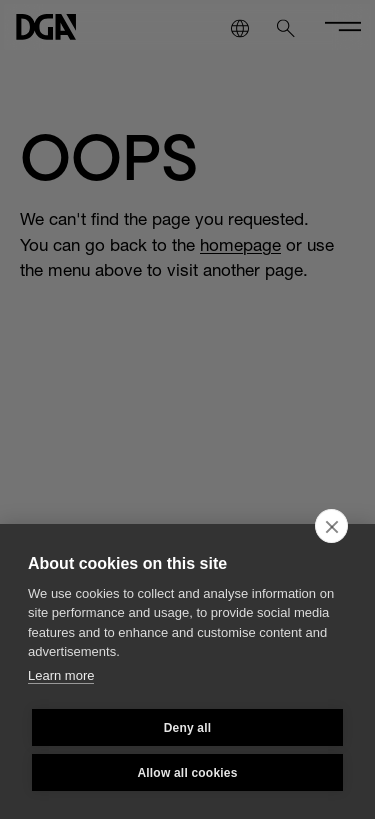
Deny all (188, 728)
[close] (331, 526)
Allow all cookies (187, 773)
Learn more (61, 675)
